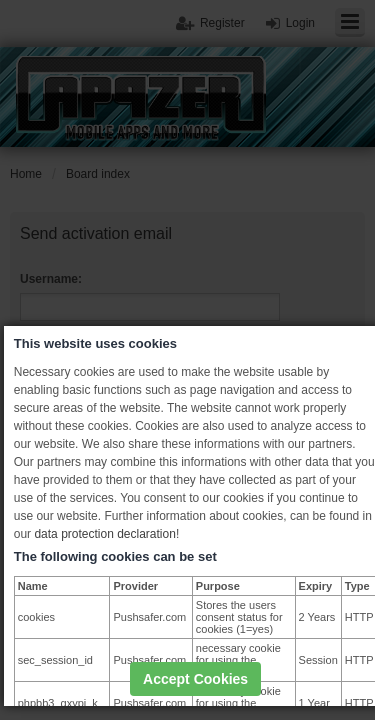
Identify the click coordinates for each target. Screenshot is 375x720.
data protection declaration (104, 534)
